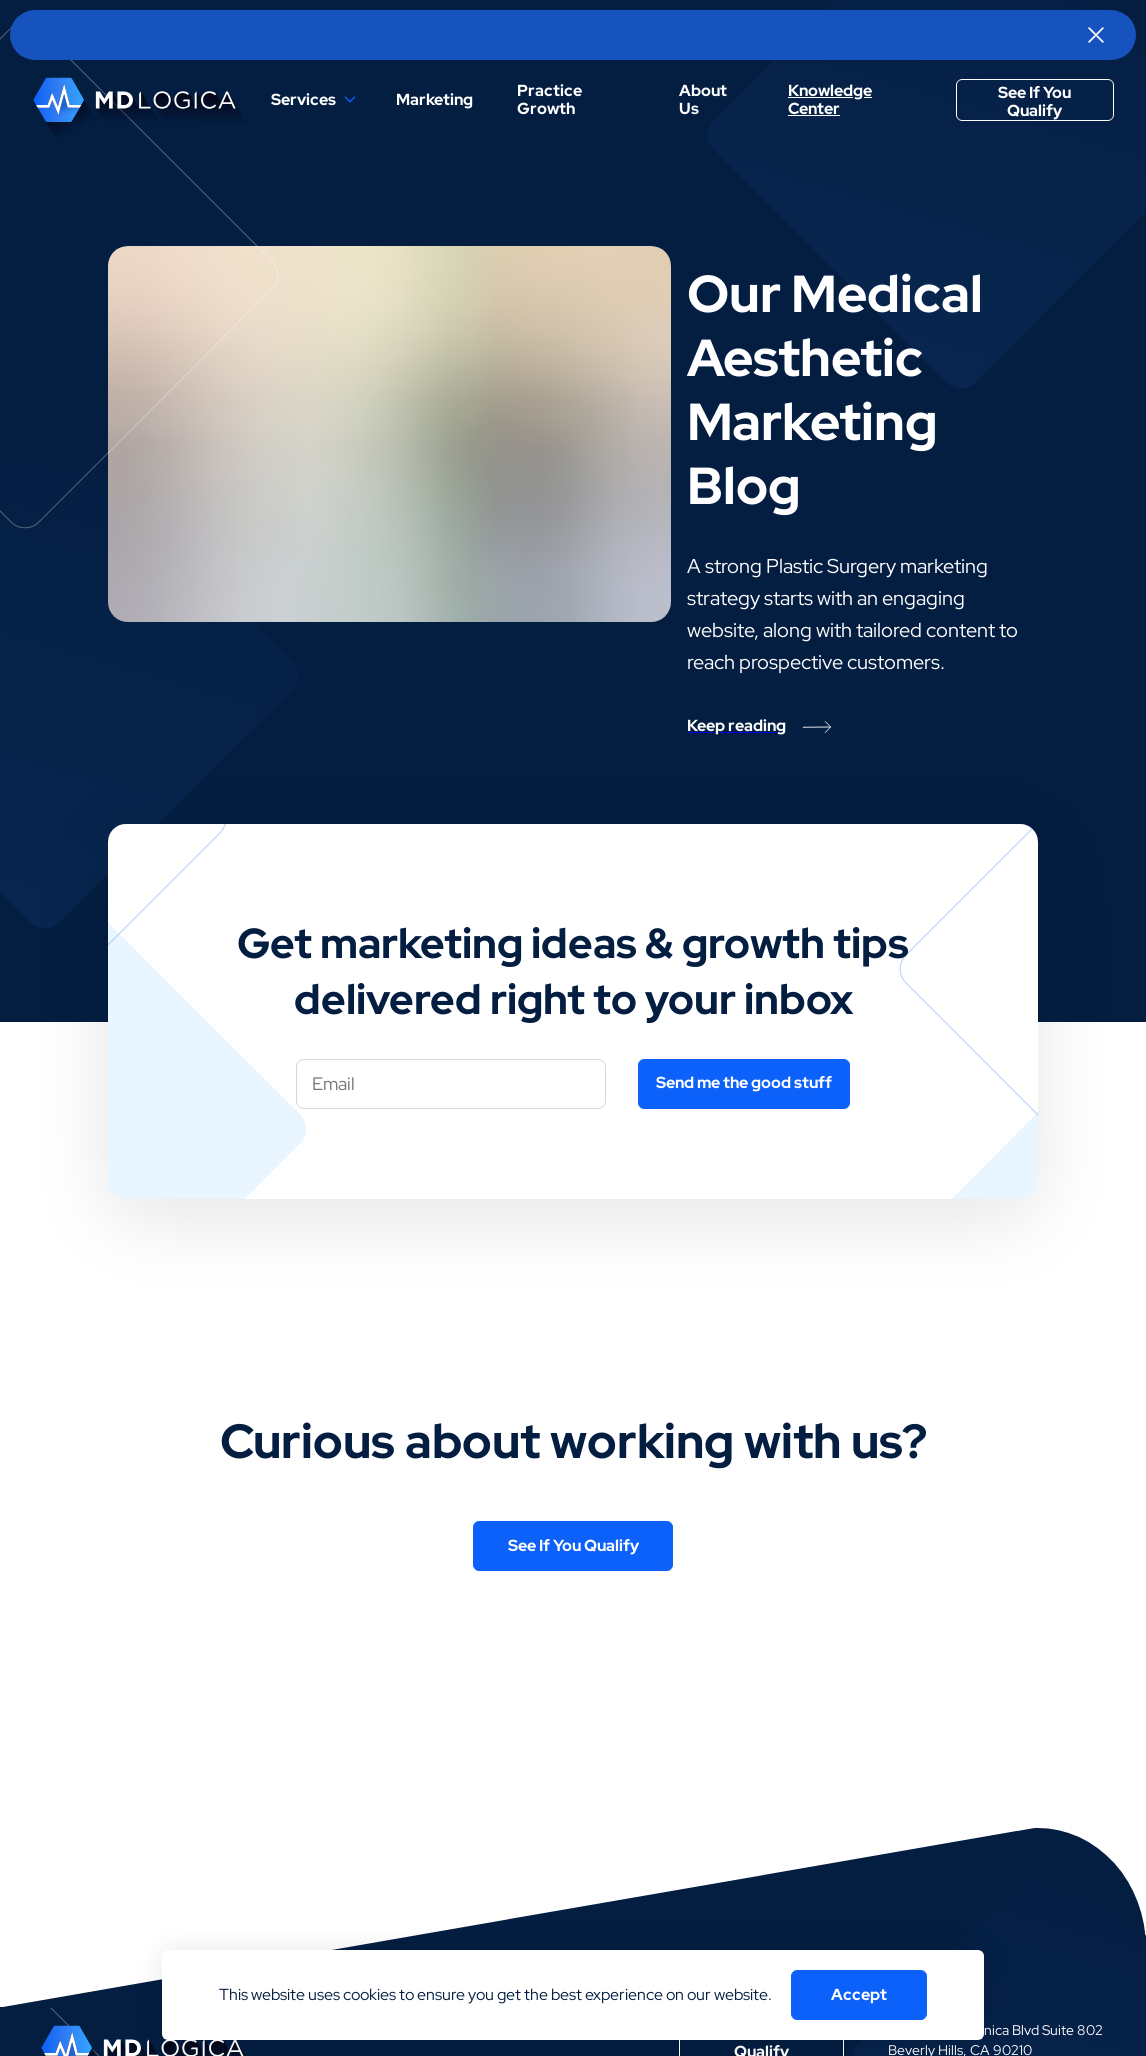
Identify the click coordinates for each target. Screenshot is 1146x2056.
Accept (859, 1994)
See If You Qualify (1034, 101)
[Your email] (451, 1084)
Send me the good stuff (744, 1082)
